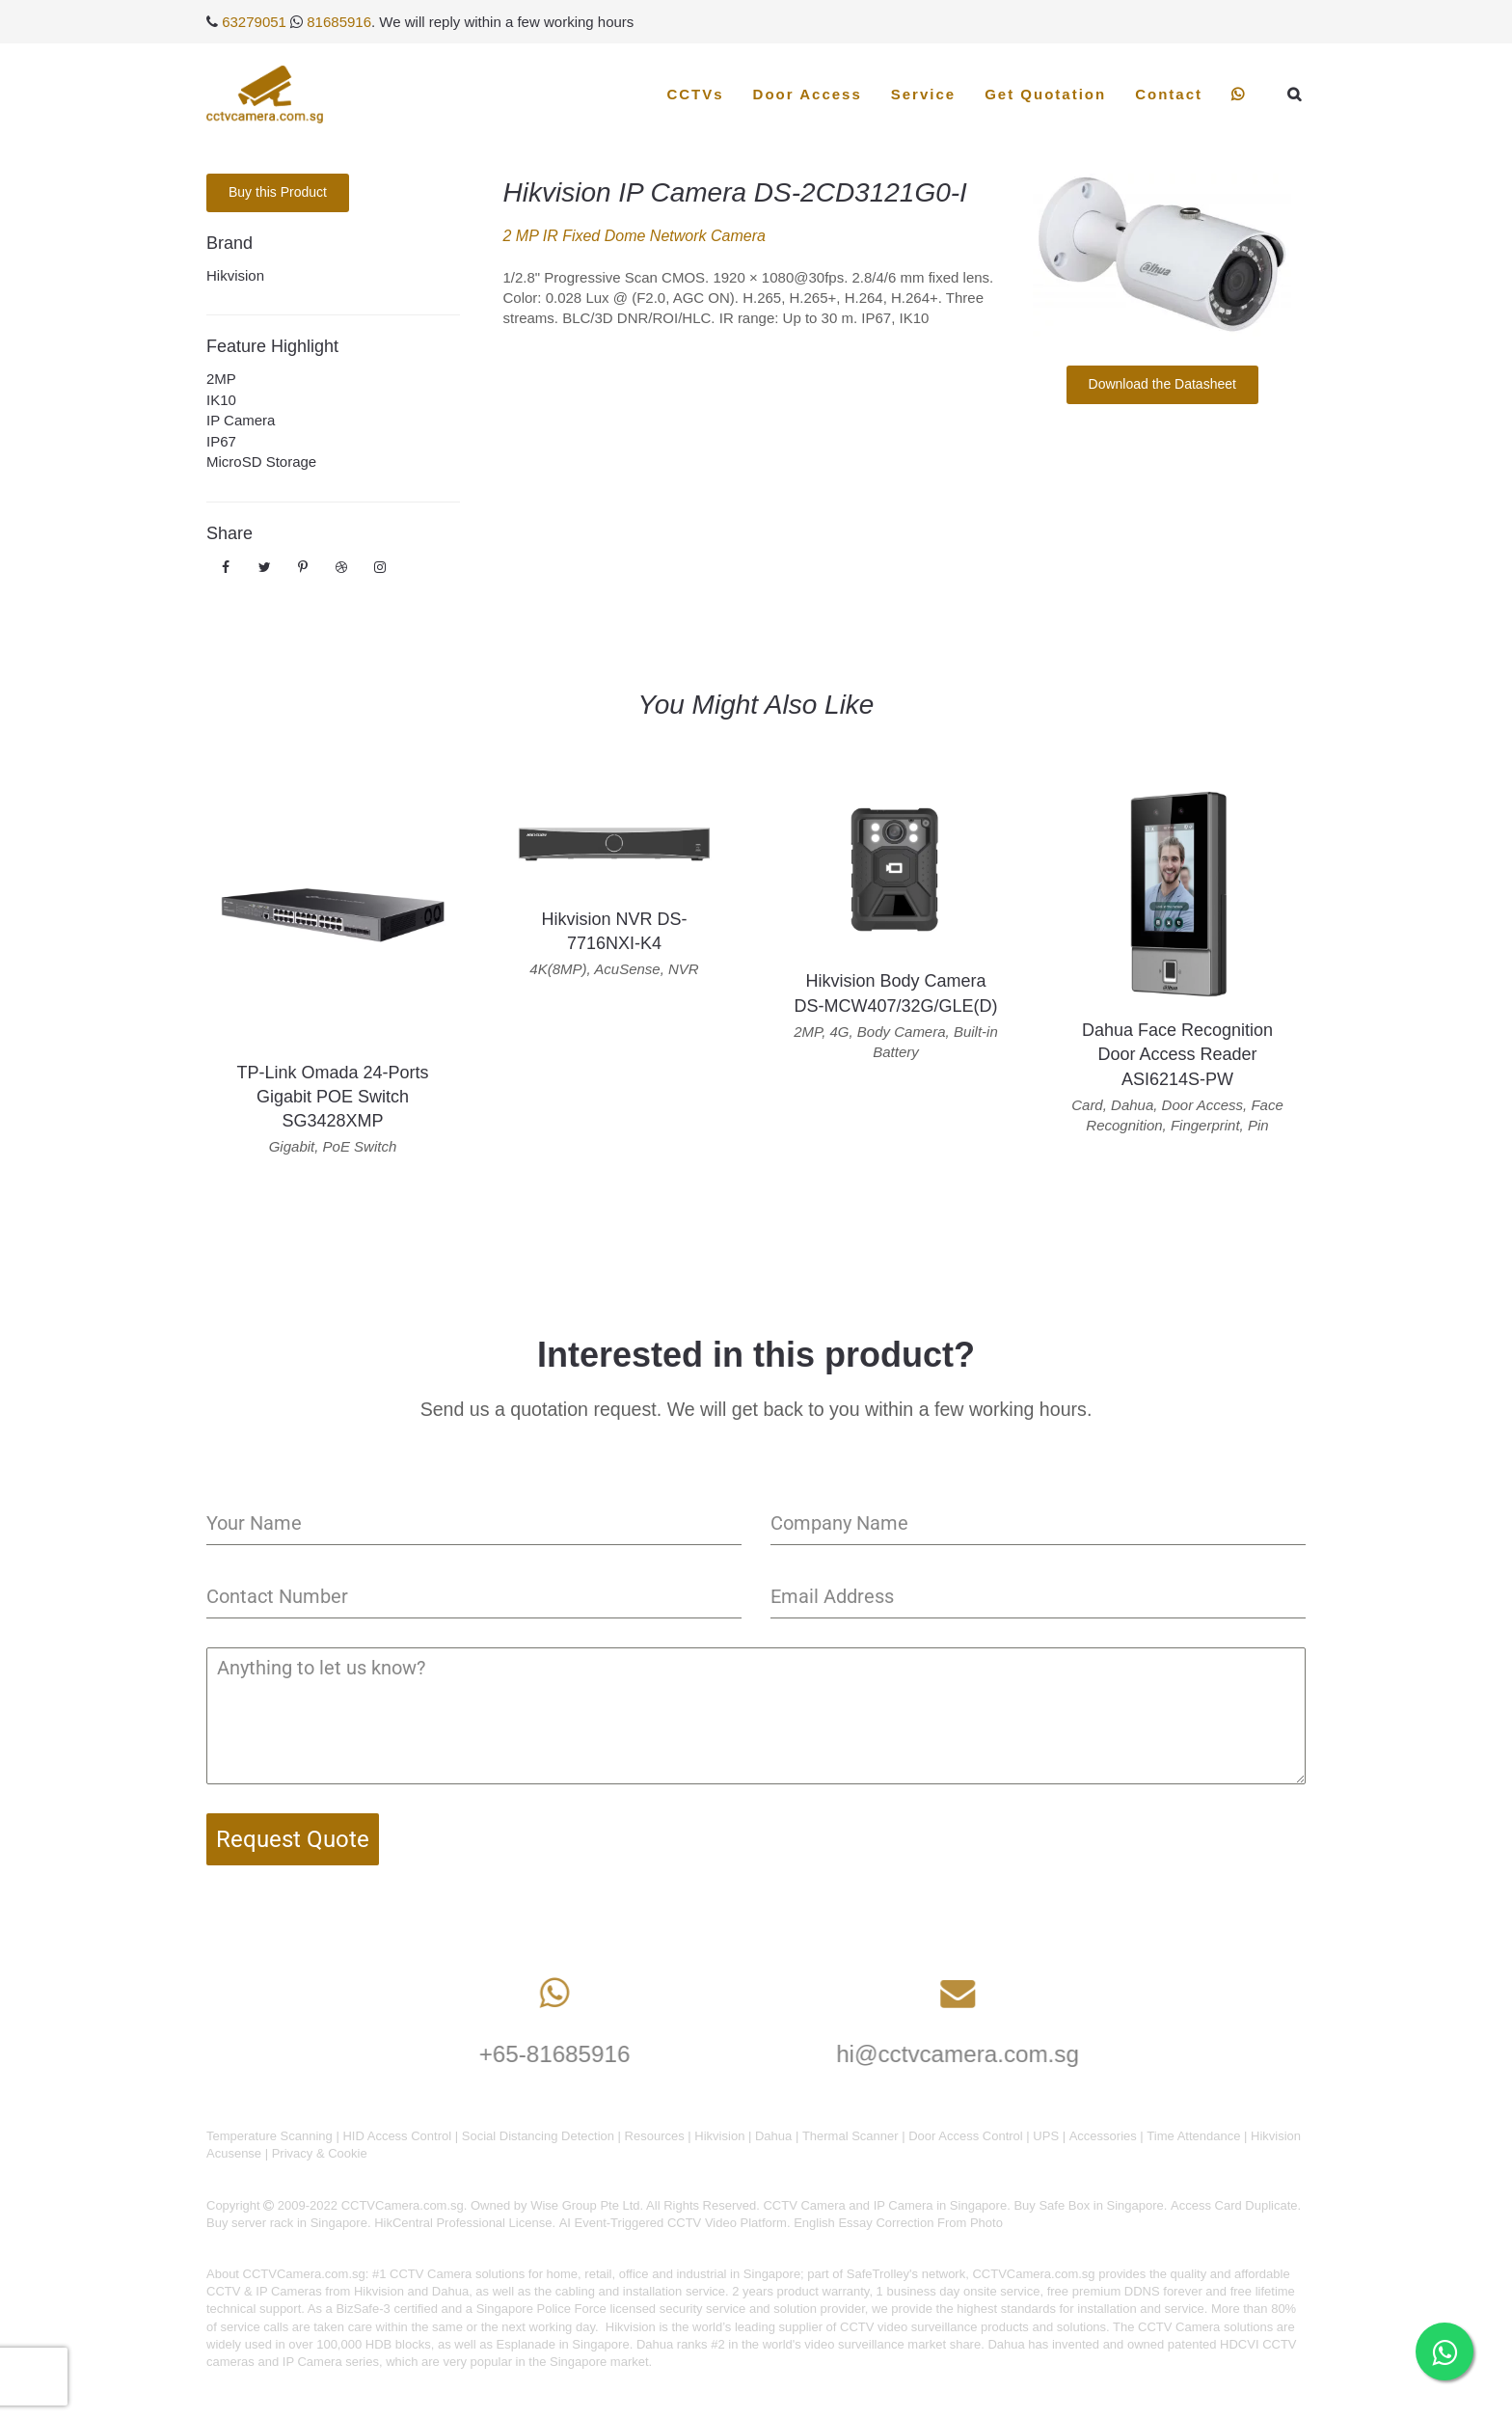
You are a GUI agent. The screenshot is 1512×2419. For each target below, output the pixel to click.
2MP (221, 378)
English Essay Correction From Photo (898, 2222)
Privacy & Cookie (319, 2153)
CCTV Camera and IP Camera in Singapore (885, 2205)
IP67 (221, 441)
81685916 (339, 22)
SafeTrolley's (882, 2274)
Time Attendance (1193, 2136)
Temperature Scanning (269, 2136)
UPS (1046, 2136)
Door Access (807, 94)
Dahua (773, 2136)
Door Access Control (965, 2136)
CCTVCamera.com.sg (304, 2274)
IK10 (221, 400)
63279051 (254, 22)
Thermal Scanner (850, 2136)
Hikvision (235, 275)
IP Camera (240, 420)
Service (923, 94)
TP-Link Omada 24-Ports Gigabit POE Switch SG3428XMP (332, 1096)
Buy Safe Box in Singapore (1088, 2205)
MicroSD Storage (261, 461)
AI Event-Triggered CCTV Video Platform (673, 2222)
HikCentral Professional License (463, 2222)
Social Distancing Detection (538, 2136)
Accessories (1103, 2136)
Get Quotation (1045, 94)
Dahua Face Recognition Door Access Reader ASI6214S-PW (1177, 1054)
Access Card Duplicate (1234, 2205)
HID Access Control (396, 2136)
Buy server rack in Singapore (286, 2222)
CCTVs (694, 94)
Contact (1168, 94)
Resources (655, 2136)
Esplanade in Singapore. (565, 2344)
